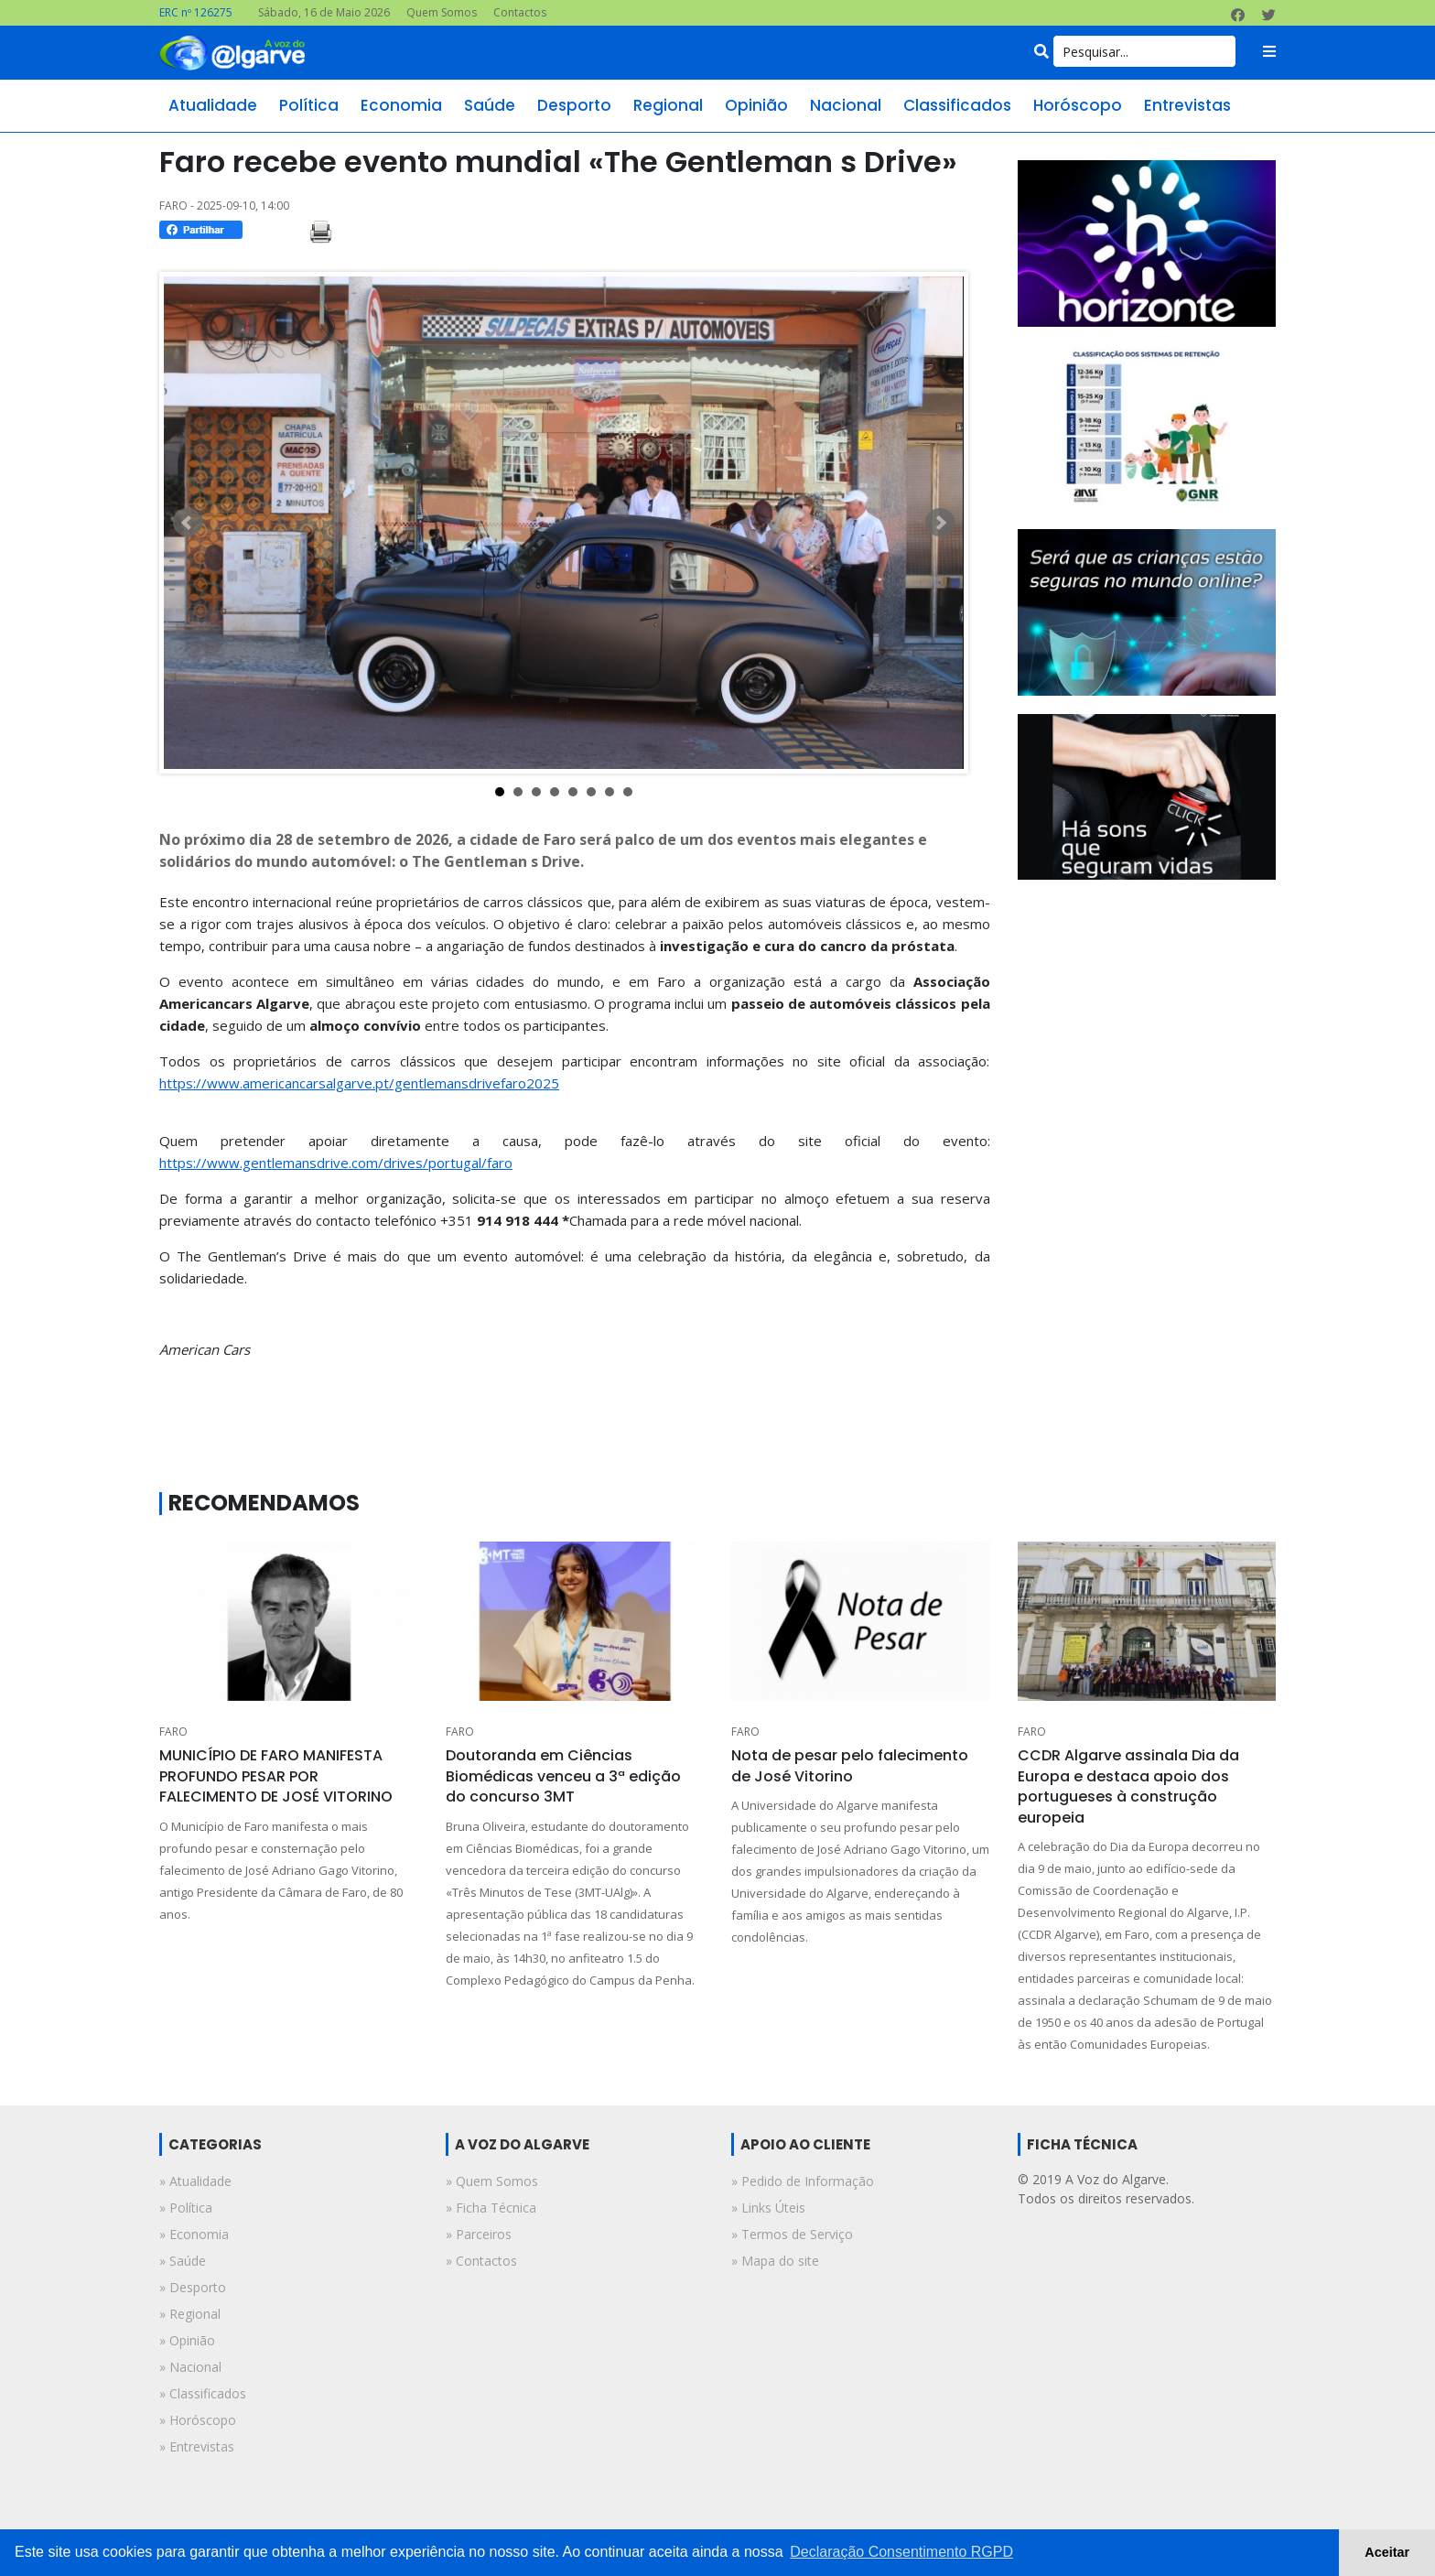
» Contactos (481, 2260)
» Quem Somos (492, 2181)
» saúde (182, 2260)
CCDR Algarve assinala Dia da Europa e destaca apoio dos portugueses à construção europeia (1128, 1786)
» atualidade (195, 2181)
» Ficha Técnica (491, 2207)
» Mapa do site (775, 2260)
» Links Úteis (768, 2207)
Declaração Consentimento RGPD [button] (901, 2552)
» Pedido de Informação (802, 2181)
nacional (845, 105)
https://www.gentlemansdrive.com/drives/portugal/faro (335, 1162)
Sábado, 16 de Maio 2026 (324, 12)
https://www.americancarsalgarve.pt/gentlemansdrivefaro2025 (359, 1083)
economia (401, 105)
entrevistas (1187, 105)
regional (668, 105)
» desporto (192, 2287)
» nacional (190, 2367)
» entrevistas (196, 2446)
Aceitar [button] (1387, 2552)
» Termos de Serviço (792, 2234)
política (309, 105)
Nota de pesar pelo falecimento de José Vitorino (849, 1765)
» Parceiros (479, 2234)
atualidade (212, 105)
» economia (194, 2234)
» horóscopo (197, 2420)
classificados (957, 105)
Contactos (519, 12)
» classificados (202, 2393)
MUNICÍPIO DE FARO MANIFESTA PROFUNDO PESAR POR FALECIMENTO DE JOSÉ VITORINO (276, 1776)
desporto (574, 105)
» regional (190, 2313)
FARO (173, 1731)
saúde (489, 105)
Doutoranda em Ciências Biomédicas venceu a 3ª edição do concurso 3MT (563, 1776)
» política (185, 2207)
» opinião (187, 2340)
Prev (187, 522)
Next (940, 522)
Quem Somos (441, 12)
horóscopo (1077, 105)
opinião (756, 105)
